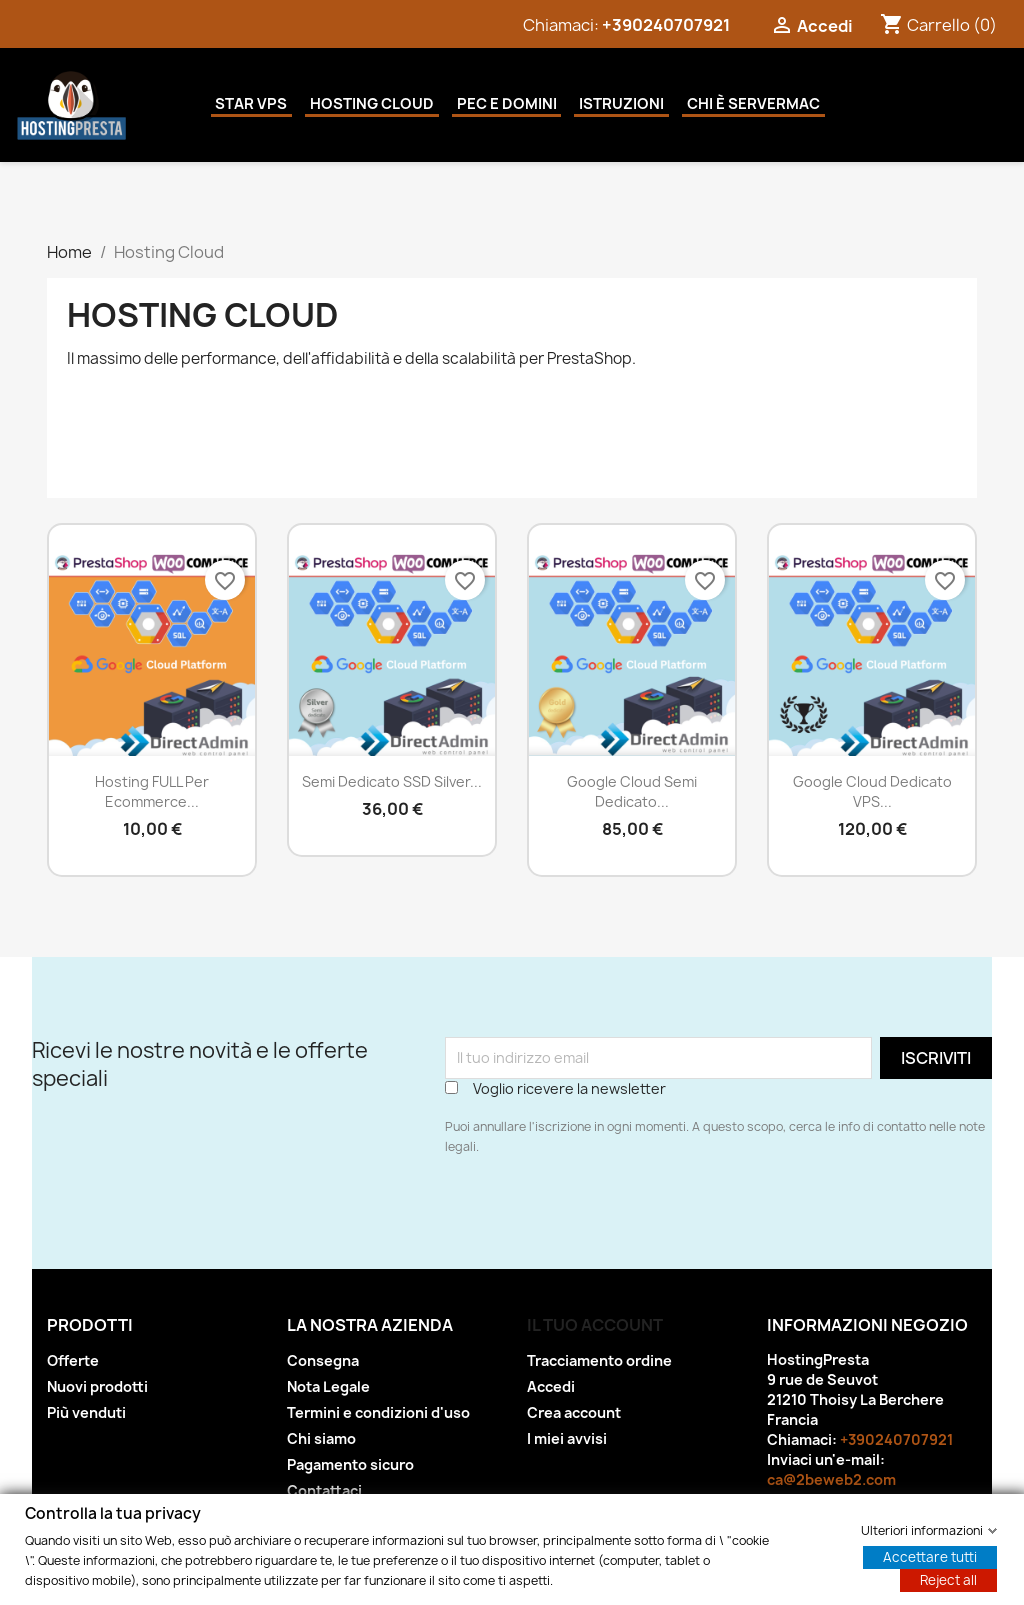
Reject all (948, 1579)
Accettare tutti (930, 1556)
